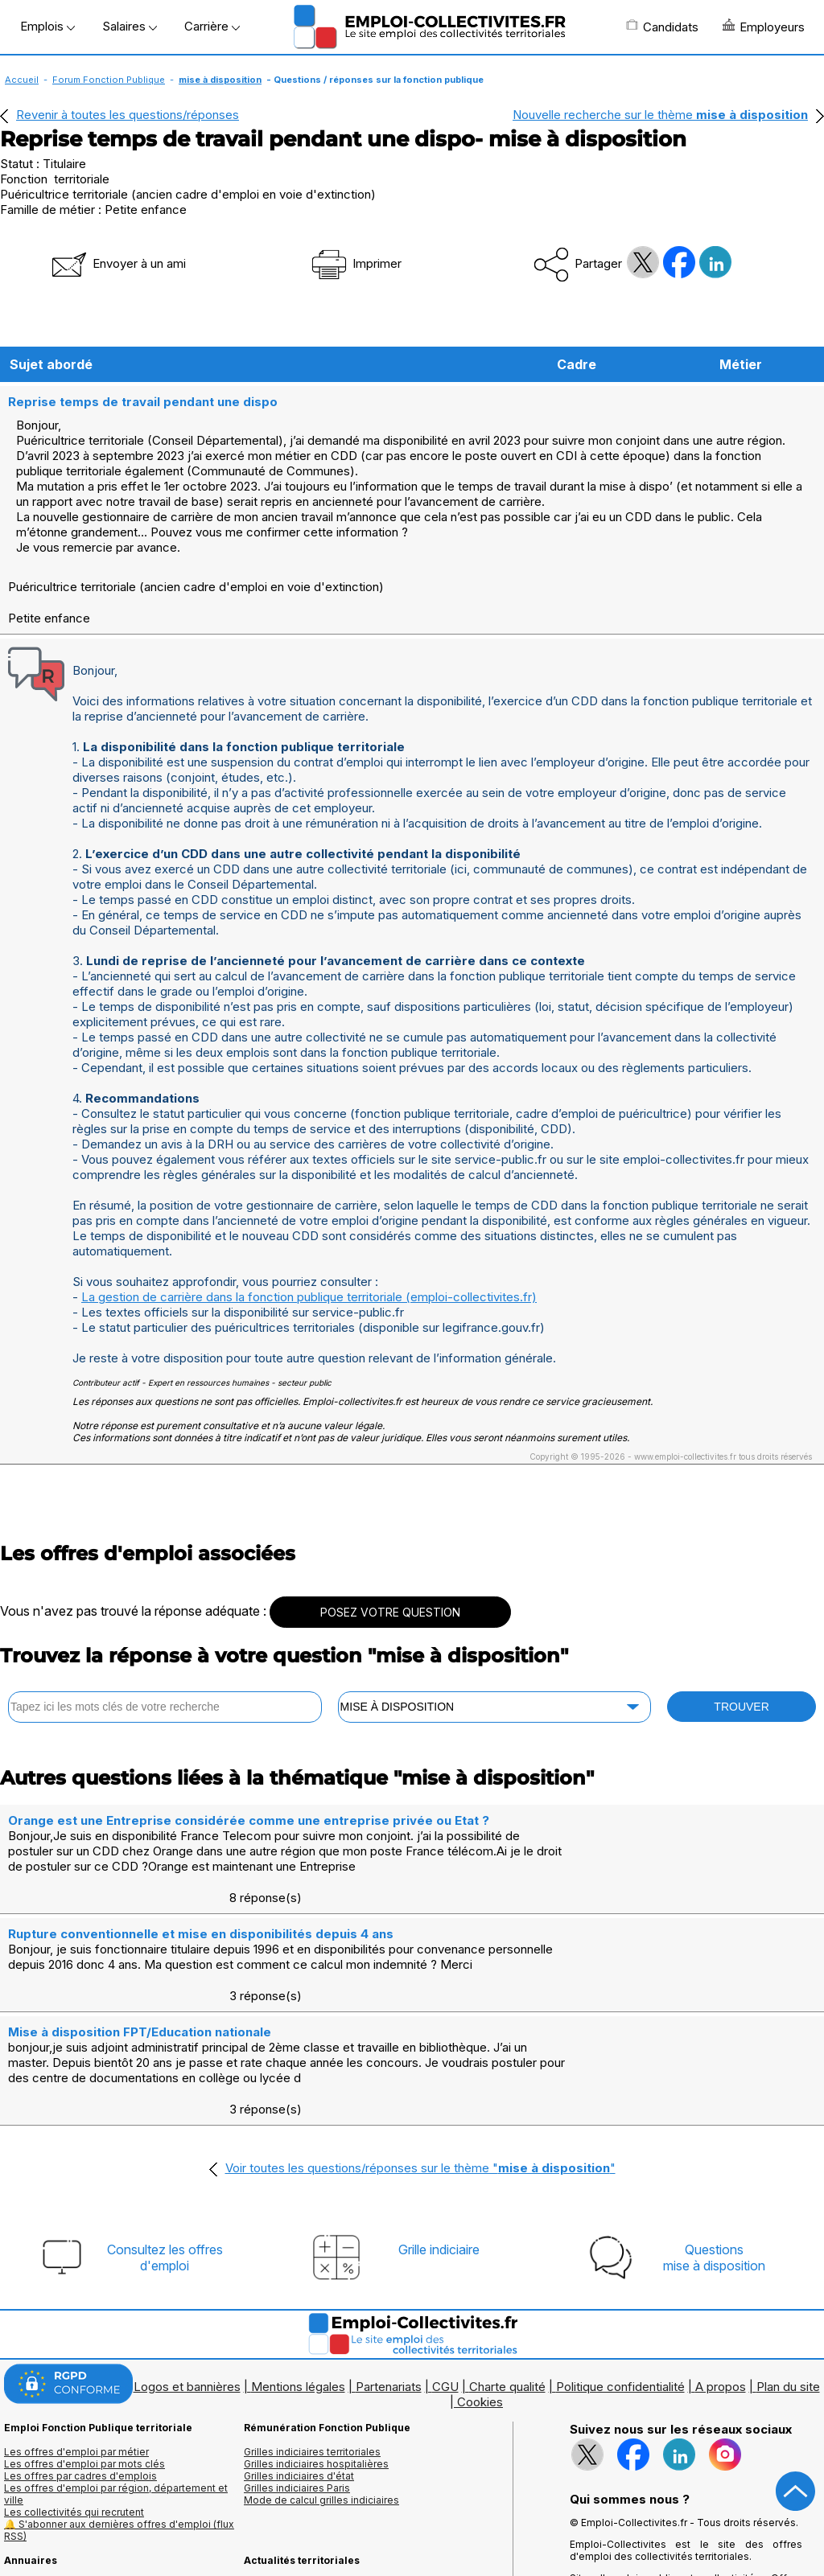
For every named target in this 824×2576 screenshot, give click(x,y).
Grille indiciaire (439, 2154)
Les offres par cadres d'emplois (80, 2380)
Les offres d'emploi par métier (76, 2356)
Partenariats (389, 2291)
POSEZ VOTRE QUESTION (390, 1610)
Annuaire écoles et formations (75, 2513)
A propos (720, 2291)
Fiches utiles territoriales (302, 2489)
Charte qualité (507, 2291)
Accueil (22, 79)
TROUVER (741, 1705)
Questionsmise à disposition (714, 2162)
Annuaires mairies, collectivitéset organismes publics (77, 2495)
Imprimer (355, 263)
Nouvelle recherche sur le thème (660, 114)
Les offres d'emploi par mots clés (84, 2368)
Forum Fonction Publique (108, 79)
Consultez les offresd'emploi (165, 2162)
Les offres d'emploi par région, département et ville (116, 2398)
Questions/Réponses (294, 2501)
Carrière (212, 26)
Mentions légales (298, 2291)
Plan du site (788, 2291)
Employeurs (764, 26)
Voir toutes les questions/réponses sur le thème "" (420, 2072)
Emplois (47, 26)
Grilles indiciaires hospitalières (316, 2368)
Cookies (480, 2306)
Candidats (662, 26)
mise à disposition (220, 79)
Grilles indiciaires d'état (299, 2380)
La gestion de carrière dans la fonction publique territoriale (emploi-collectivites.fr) (309, 1295)
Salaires (129, 26)
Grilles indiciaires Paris (297, 2392)
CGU (445, 2291)
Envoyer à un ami (117, 263)
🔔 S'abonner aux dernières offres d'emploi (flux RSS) (119, 2434)
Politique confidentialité (620, 2291)
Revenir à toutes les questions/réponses (127, 114)
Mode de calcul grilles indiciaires (321, 2404)
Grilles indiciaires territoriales (312, 2356)
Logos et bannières (187, 2291)
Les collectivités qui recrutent (74, 2416)
